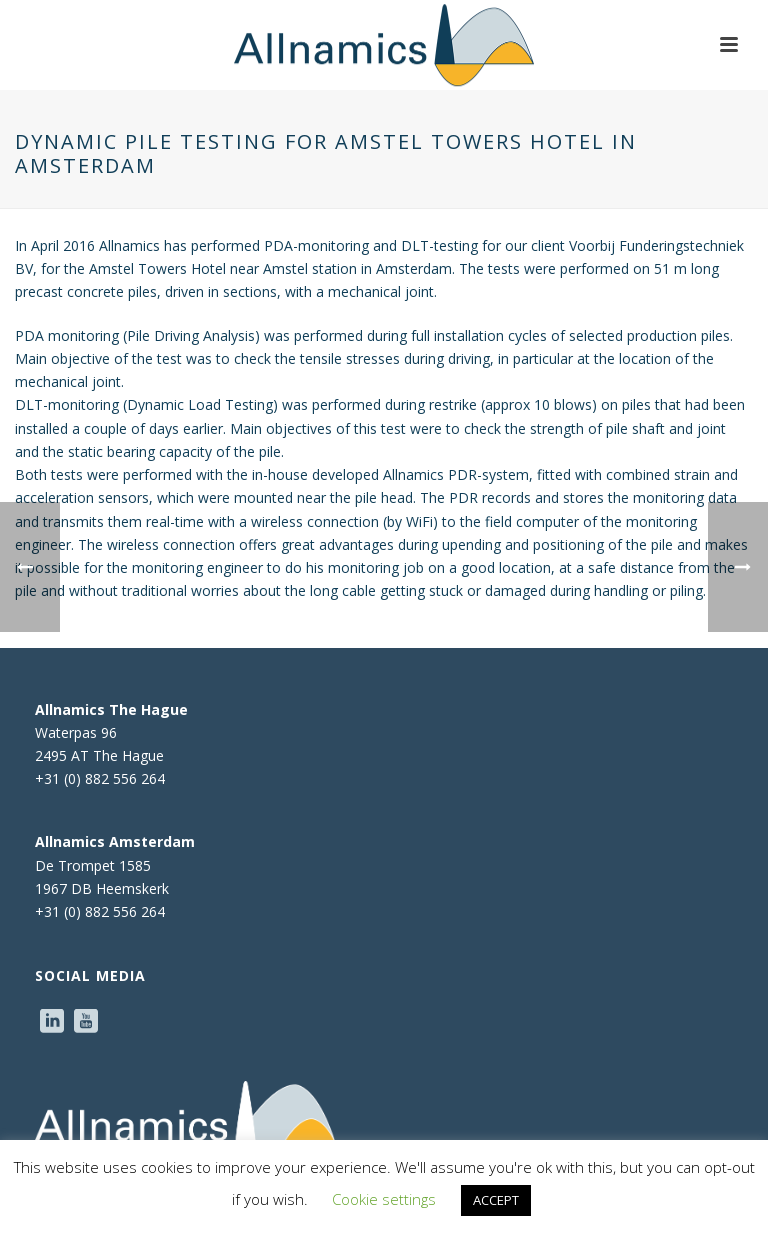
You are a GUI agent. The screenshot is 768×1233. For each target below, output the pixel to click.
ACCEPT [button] (496, 1200)
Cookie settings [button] (384, 1199)
